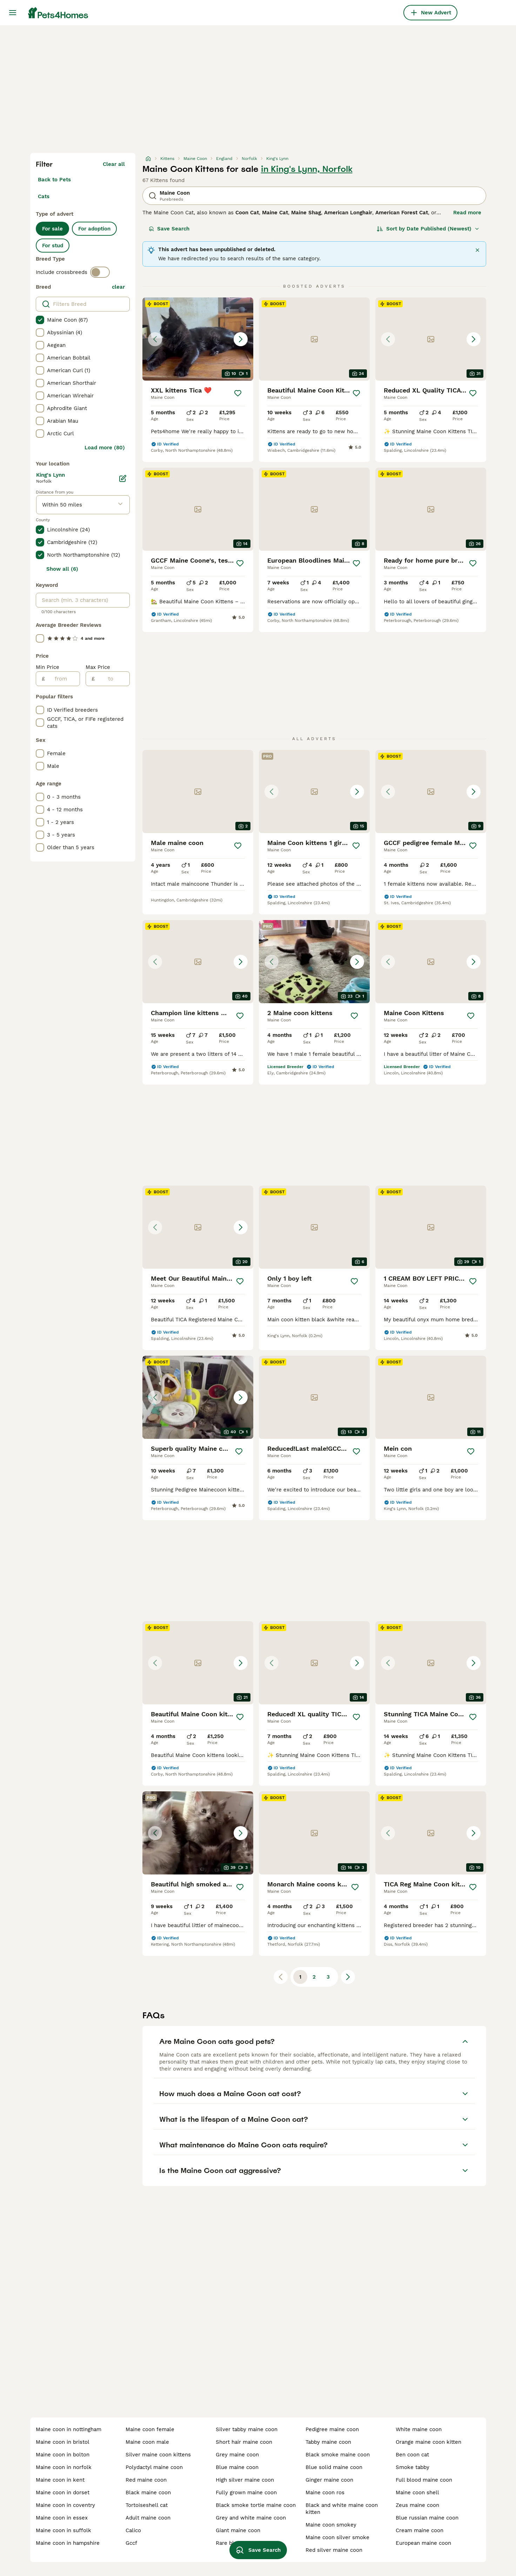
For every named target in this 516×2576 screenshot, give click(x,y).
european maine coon (423, 2543)
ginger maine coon (329, 2480)
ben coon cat (412, 2454)
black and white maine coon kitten (342, 2508)
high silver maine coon (245, 2480)
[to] (112, 679)
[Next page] (348, 1977)
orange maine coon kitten (428, 2442)
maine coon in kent (60, 2480)
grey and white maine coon (251, 2518)
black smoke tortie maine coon (256, 2505)
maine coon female (150, 2429)
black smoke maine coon (338, 2454)
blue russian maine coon (427, 2518)
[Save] (238, 393)
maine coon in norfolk (64, 2467)
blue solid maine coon (334, 2467)
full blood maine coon (424, 2480)
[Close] (477, 250)
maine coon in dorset (62, 2492)
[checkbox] (40, 320)
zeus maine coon (417, 2505)
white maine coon (419, 2429)
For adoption (94, 229)
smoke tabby (412, 2467)
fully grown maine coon (246, 2492)
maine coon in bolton (62, 2454)
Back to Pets (54, 179)
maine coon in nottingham (68, 2429)
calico (133, 2530)
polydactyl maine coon (154, 2467)
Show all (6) (62, 569)
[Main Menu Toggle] (13, 13)
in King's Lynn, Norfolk (307, 169)
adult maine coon (148, 2518)
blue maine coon (237, 2467)
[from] (62, 679)
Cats (43, 196)
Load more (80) (105, 447)
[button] (197, 339)
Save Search (169, 229)
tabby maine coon (328, 2442)
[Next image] (241, 339)
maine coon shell (417, 2492)
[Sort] (428, 229)
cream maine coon (419, 2530)
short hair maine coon (244, 2442)
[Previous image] (155, 339)
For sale (52, 229)
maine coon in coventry (65, 2505)
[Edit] (123, 478)
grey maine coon (237, 2454)
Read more (467, 212)
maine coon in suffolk (63, 2530)
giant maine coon (238, 2530)
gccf (131, 2543)
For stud (52, 245)
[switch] (100, 272)
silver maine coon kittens (158, 2454)
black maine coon (148, 2492)
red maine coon (146, 2480)
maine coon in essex (62, 2518)
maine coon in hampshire (68, 2543)
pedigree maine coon (332, 2429)
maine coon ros (325, 2492)
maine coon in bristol (62, 2442)
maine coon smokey (331, 2525)
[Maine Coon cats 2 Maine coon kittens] (314, 961)
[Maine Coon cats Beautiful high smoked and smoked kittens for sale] (197, 1832)
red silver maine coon (334, 2550)
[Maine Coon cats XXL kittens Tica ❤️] (197, 339)
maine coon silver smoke (337, 2537)
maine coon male (147, 2442)
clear (118, 287)
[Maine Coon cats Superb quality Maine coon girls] (197, 1397)
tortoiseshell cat (147, 2505)
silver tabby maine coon (246, 2429)
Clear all (114, 164)
